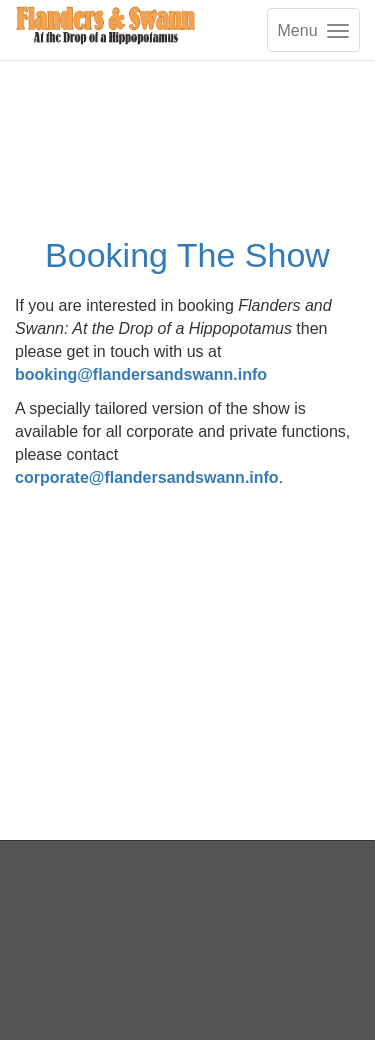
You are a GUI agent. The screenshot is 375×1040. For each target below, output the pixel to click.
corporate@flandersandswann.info (147, 477)
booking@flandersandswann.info (141, 374)
